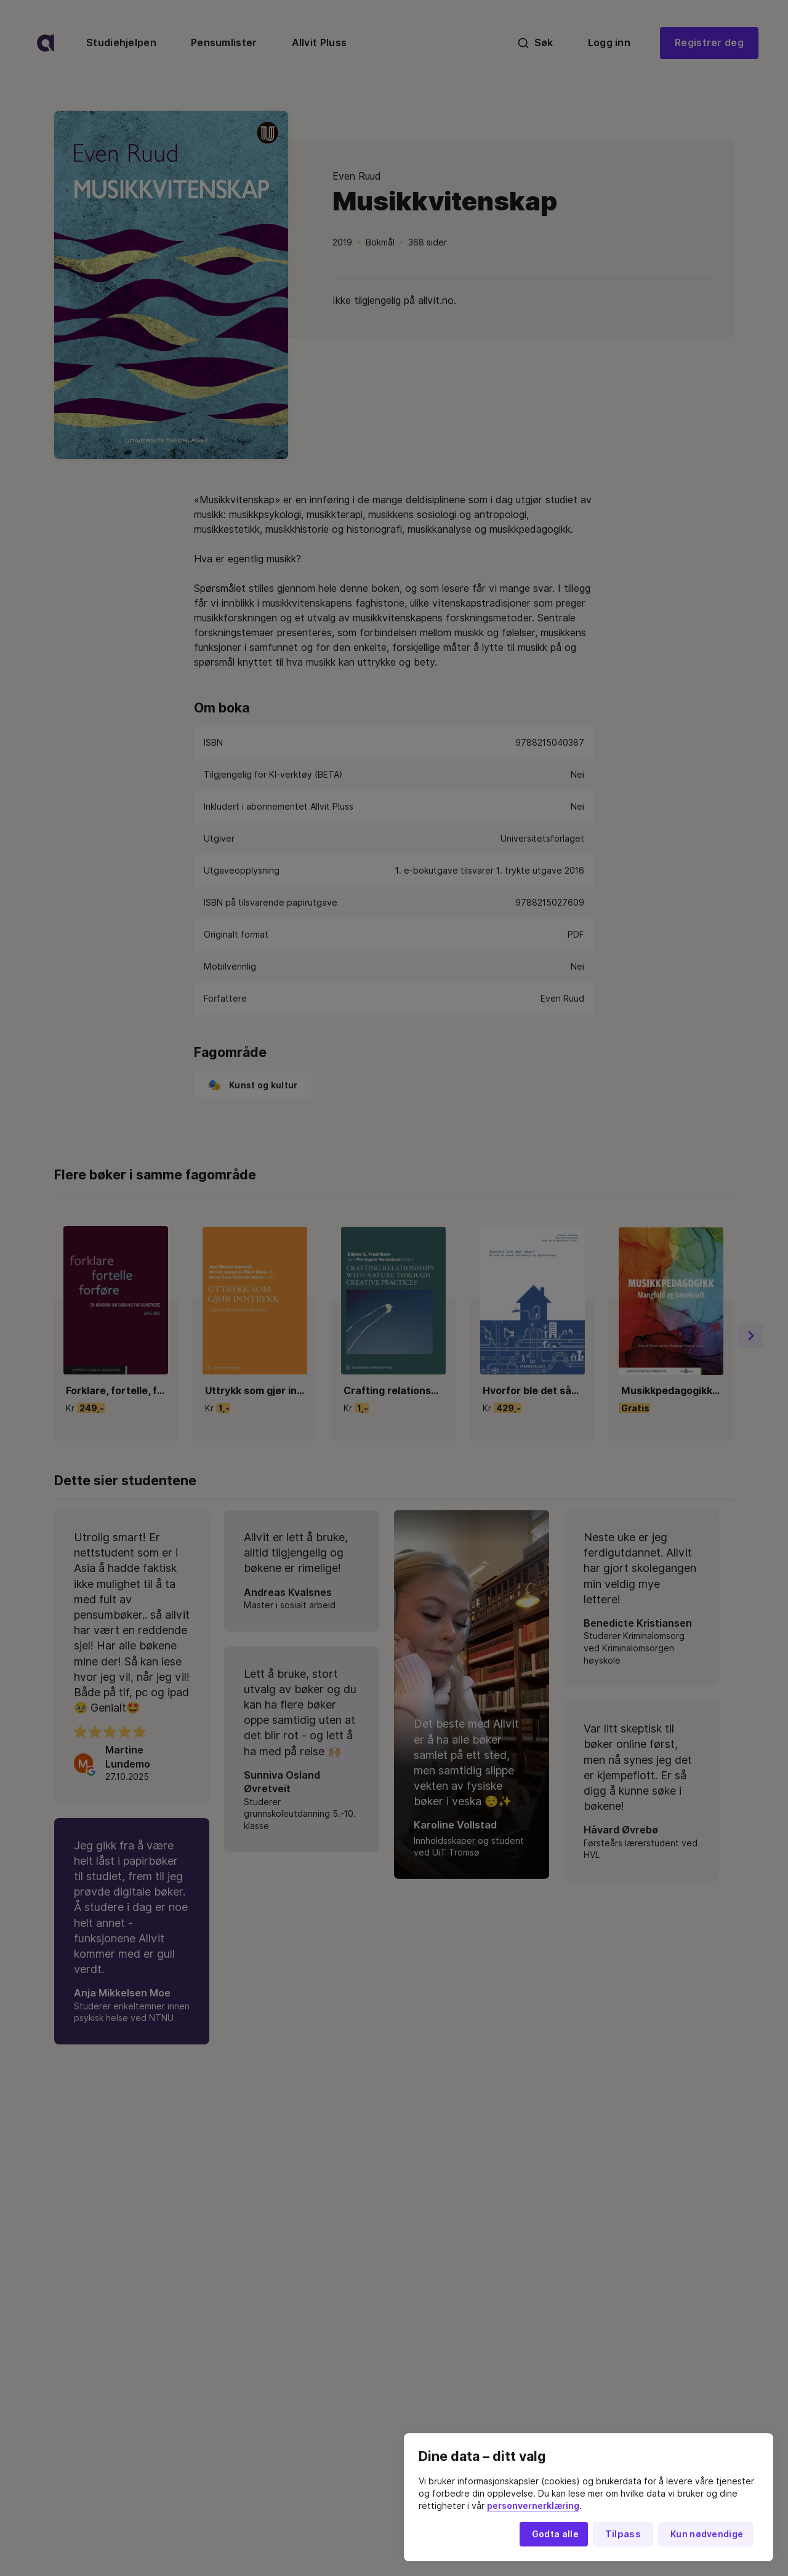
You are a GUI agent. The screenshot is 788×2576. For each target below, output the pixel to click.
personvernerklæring (533, 2506)
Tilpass (623, 2534)
